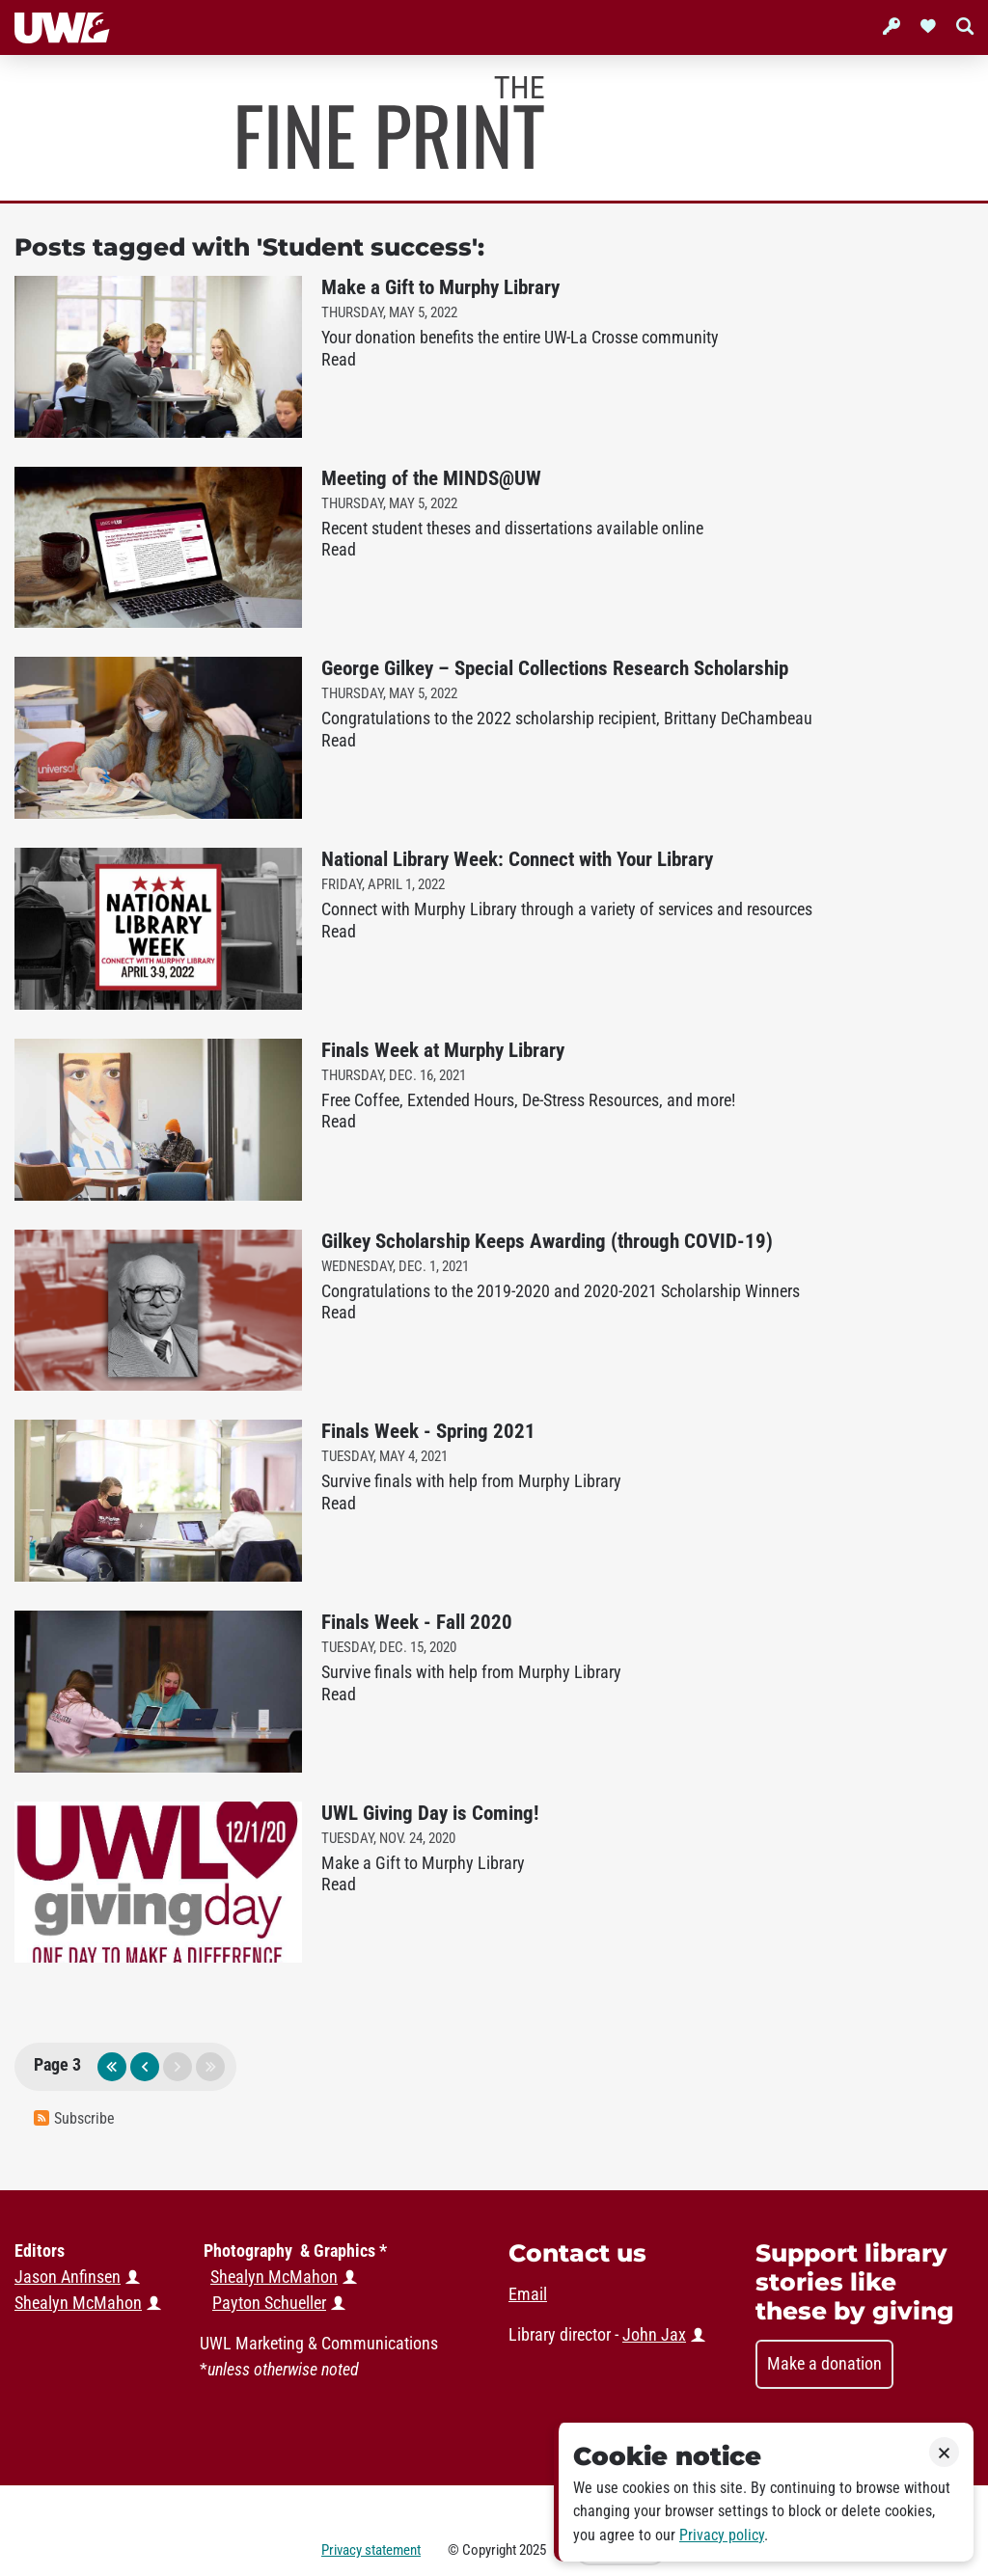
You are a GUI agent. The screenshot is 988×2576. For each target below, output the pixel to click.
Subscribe (74, 2118)
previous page (144, 2066)
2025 (532, 2550)
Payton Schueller (269, 2303)
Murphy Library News (391, 122)
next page (177, 2066)
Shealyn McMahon (274, 2277)
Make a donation (824, 2363)
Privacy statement (371, 2550)
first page (111, 2066)
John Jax (654, 2335)
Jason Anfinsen (67, 2277)
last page (210, 2066)
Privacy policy (721, 2535)
